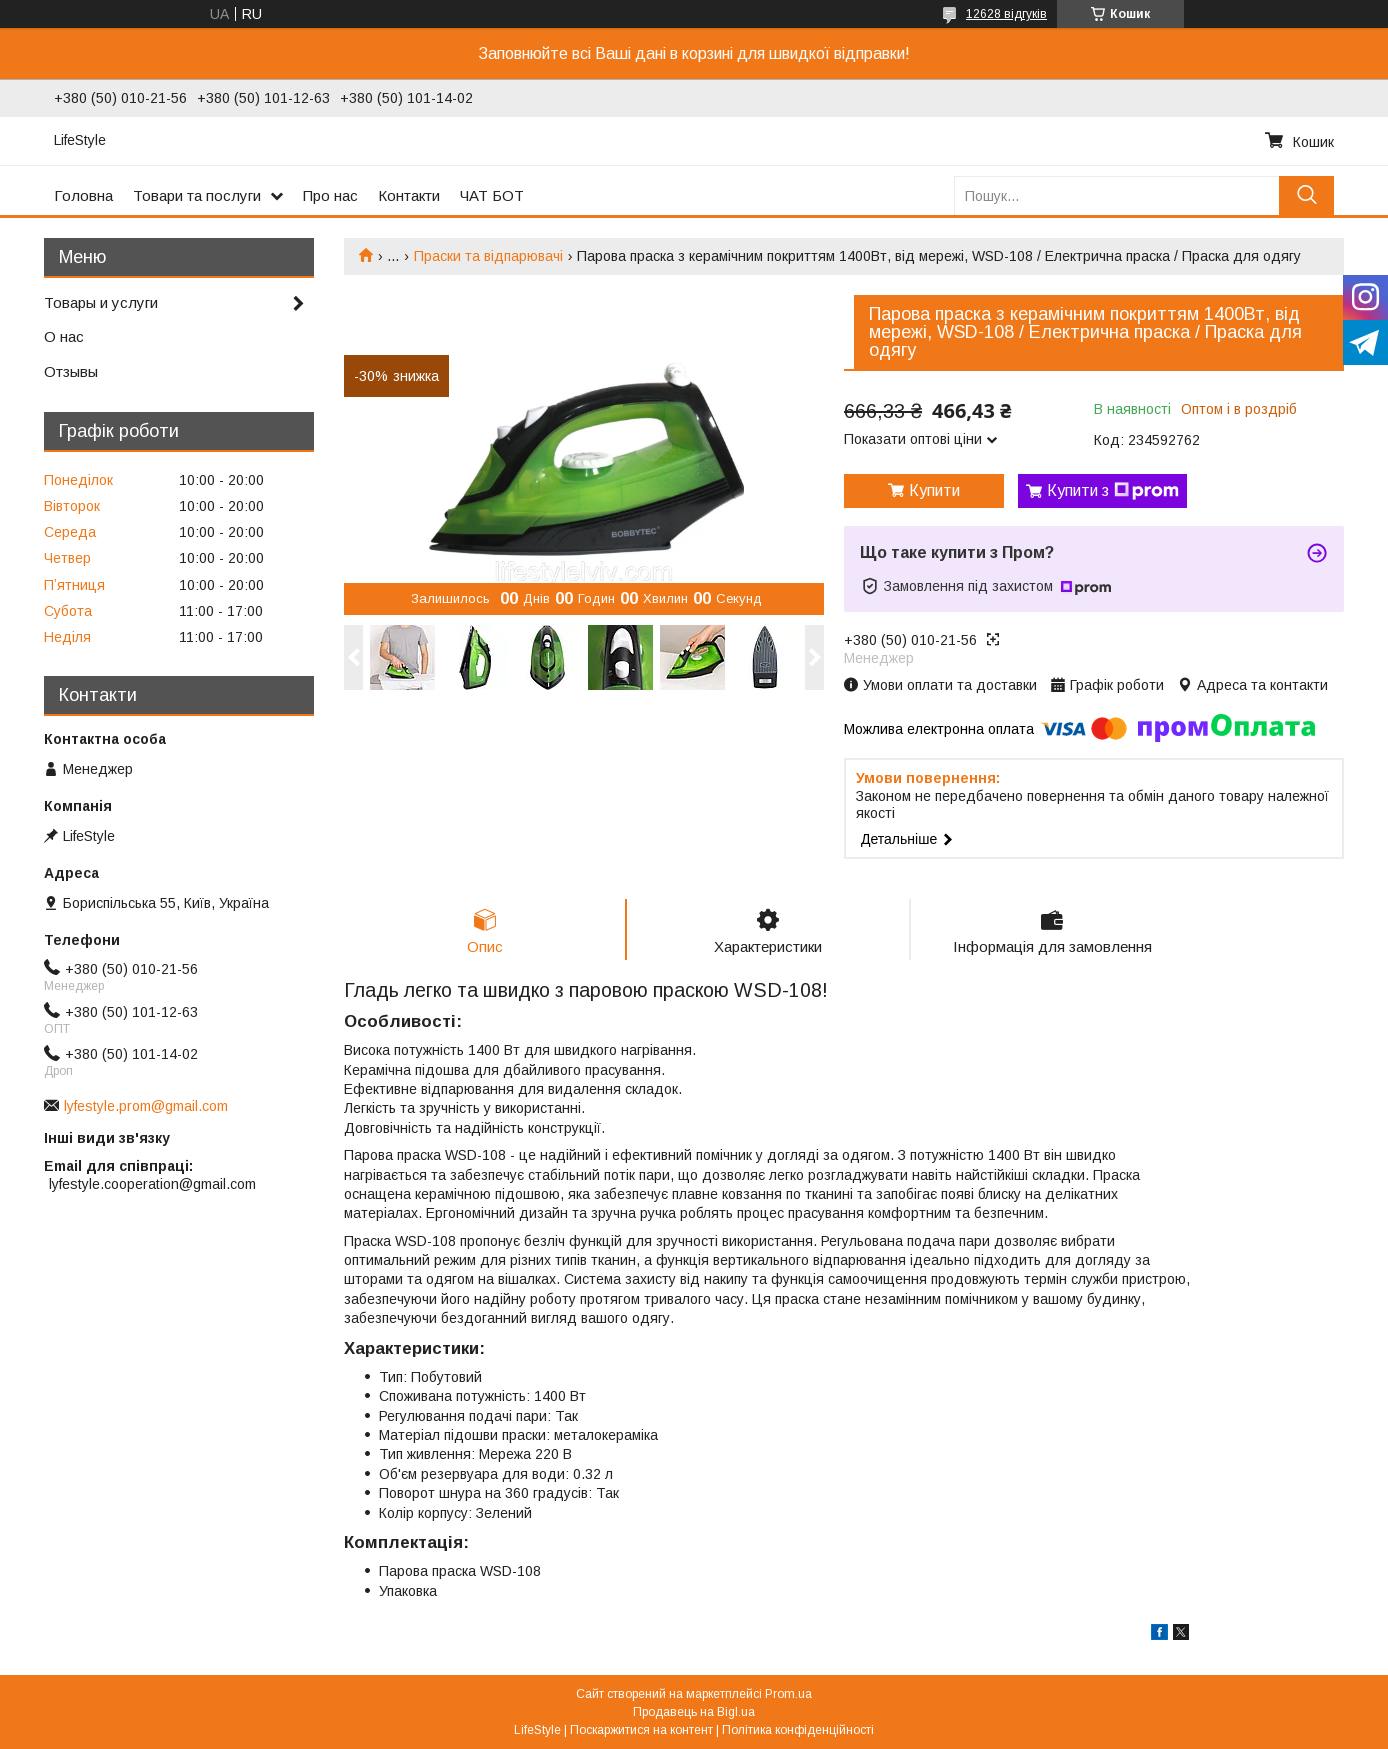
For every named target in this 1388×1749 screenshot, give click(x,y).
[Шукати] (1306, 195)
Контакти (409, 195)
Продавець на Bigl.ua (694, 1712)
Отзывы (71, 371)
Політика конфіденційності (798, 1730)
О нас (64, 336)
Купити (934, 490)
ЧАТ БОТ (492, 195)
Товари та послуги (197, 195)
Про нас (330, 195)
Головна (83, 195)
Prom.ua (788, 1694)
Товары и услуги (101, 302)
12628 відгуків (1006, 14)
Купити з (1113, 491)
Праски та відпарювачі (488, 256)
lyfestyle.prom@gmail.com (146, 1106)
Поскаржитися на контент (641, 1730)
